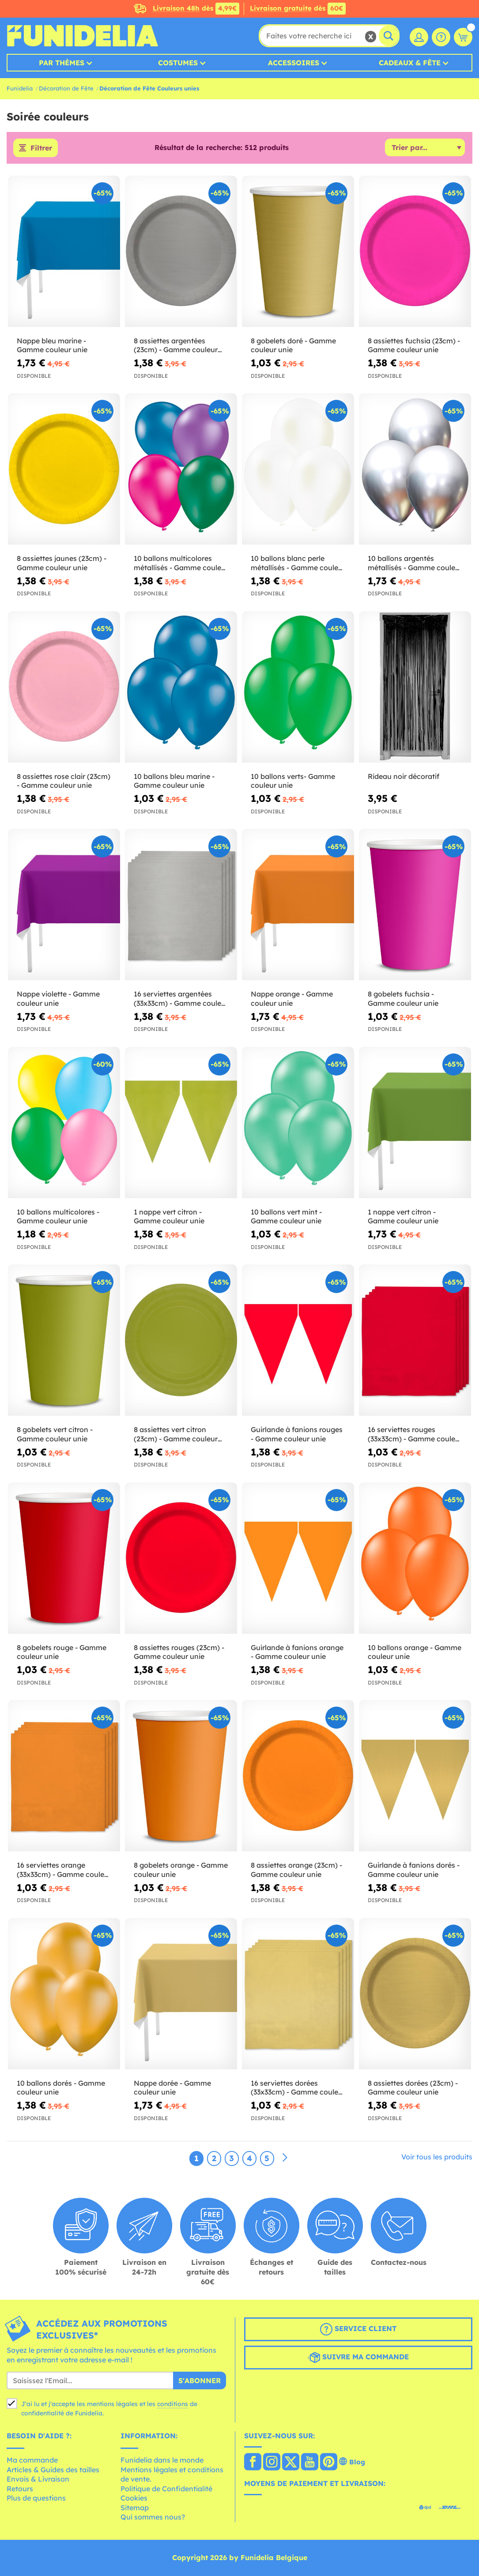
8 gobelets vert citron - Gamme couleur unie (55, 1434)
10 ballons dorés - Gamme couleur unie (61, 2088)
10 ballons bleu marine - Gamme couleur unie (174, 781)
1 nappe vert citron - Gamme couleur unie (169, 1216)
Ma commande (32, 2460)
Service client (358, 2329)
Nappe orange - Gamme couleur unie (292, 998)
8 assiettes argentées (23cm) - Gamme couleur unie (176, 345)
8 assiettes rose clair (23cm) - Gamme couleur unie (63, 781)
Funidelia (20, 88)
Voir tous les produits (436, 2156)
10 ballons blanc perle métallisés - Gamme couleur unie (298, 563)
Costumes (178, 62)
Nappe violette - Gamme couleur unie (58, 998)
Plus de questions (36, 2497)
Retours (20, 2488)
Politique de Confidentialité (166, 2488)
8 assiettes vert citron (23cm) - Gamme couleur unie (176, 1434)
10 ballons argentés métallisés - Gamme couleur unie (415, 563)
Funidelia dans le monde (162, 2460)
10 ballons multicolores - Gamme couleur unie (58, 1216)
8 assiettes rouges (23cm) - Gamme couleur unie (179, 1652)
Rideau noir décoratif (403, 776)
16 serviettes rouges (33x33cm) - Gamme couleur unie (415, 1434)
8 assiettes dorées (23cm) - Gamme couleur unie (413, 2088)
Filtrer (41, 147)
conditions (172, 2404)
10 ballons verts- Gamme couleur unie (293, 781)
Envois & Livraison (38, 2478)
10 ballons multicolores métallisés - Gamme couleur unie (181, 563)
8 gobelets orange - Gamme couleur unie (181, 1870)
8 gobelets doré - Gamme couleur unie (293, 345)
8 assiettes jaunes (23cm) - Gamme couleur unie (61, 563)
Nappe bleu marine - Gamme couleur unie (52, 345)
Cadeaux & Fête (410, 62)
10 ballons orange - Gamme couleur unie (414, 1652)
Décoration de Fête (66, 88)
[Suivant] (285, 2158)
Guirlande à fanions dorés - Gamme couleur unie (414, 1870)
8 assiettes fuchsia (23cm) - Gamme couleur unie (414, 345)
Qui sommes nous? (153, 2516)
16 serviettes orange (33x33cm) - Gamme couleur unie (64, 1870)
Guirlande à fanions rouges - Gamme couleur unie (297, 1434)
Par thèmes (61, 62)
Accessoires (293, 62)
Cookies (134, 2497)
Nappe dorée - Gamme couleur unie (172, 2088)
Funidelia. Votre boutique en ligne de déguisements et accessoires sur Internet (82, 35)
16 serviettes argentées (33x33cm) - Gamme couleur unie (181, 998)
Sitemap (135, 2507)
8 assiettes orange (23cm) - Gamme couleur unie (296, 1870)
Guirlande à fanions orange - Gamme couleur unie (297, 1652)
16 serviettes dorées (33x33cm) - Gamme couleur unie (298, 2088)
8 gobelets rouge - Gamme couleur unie (61, 1652)
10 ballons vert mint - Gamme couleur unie (286, 1216)
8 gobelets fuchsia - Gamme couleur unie (403, 998)
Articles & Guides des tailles (53, 2469)
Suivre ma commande (358, 2357)
